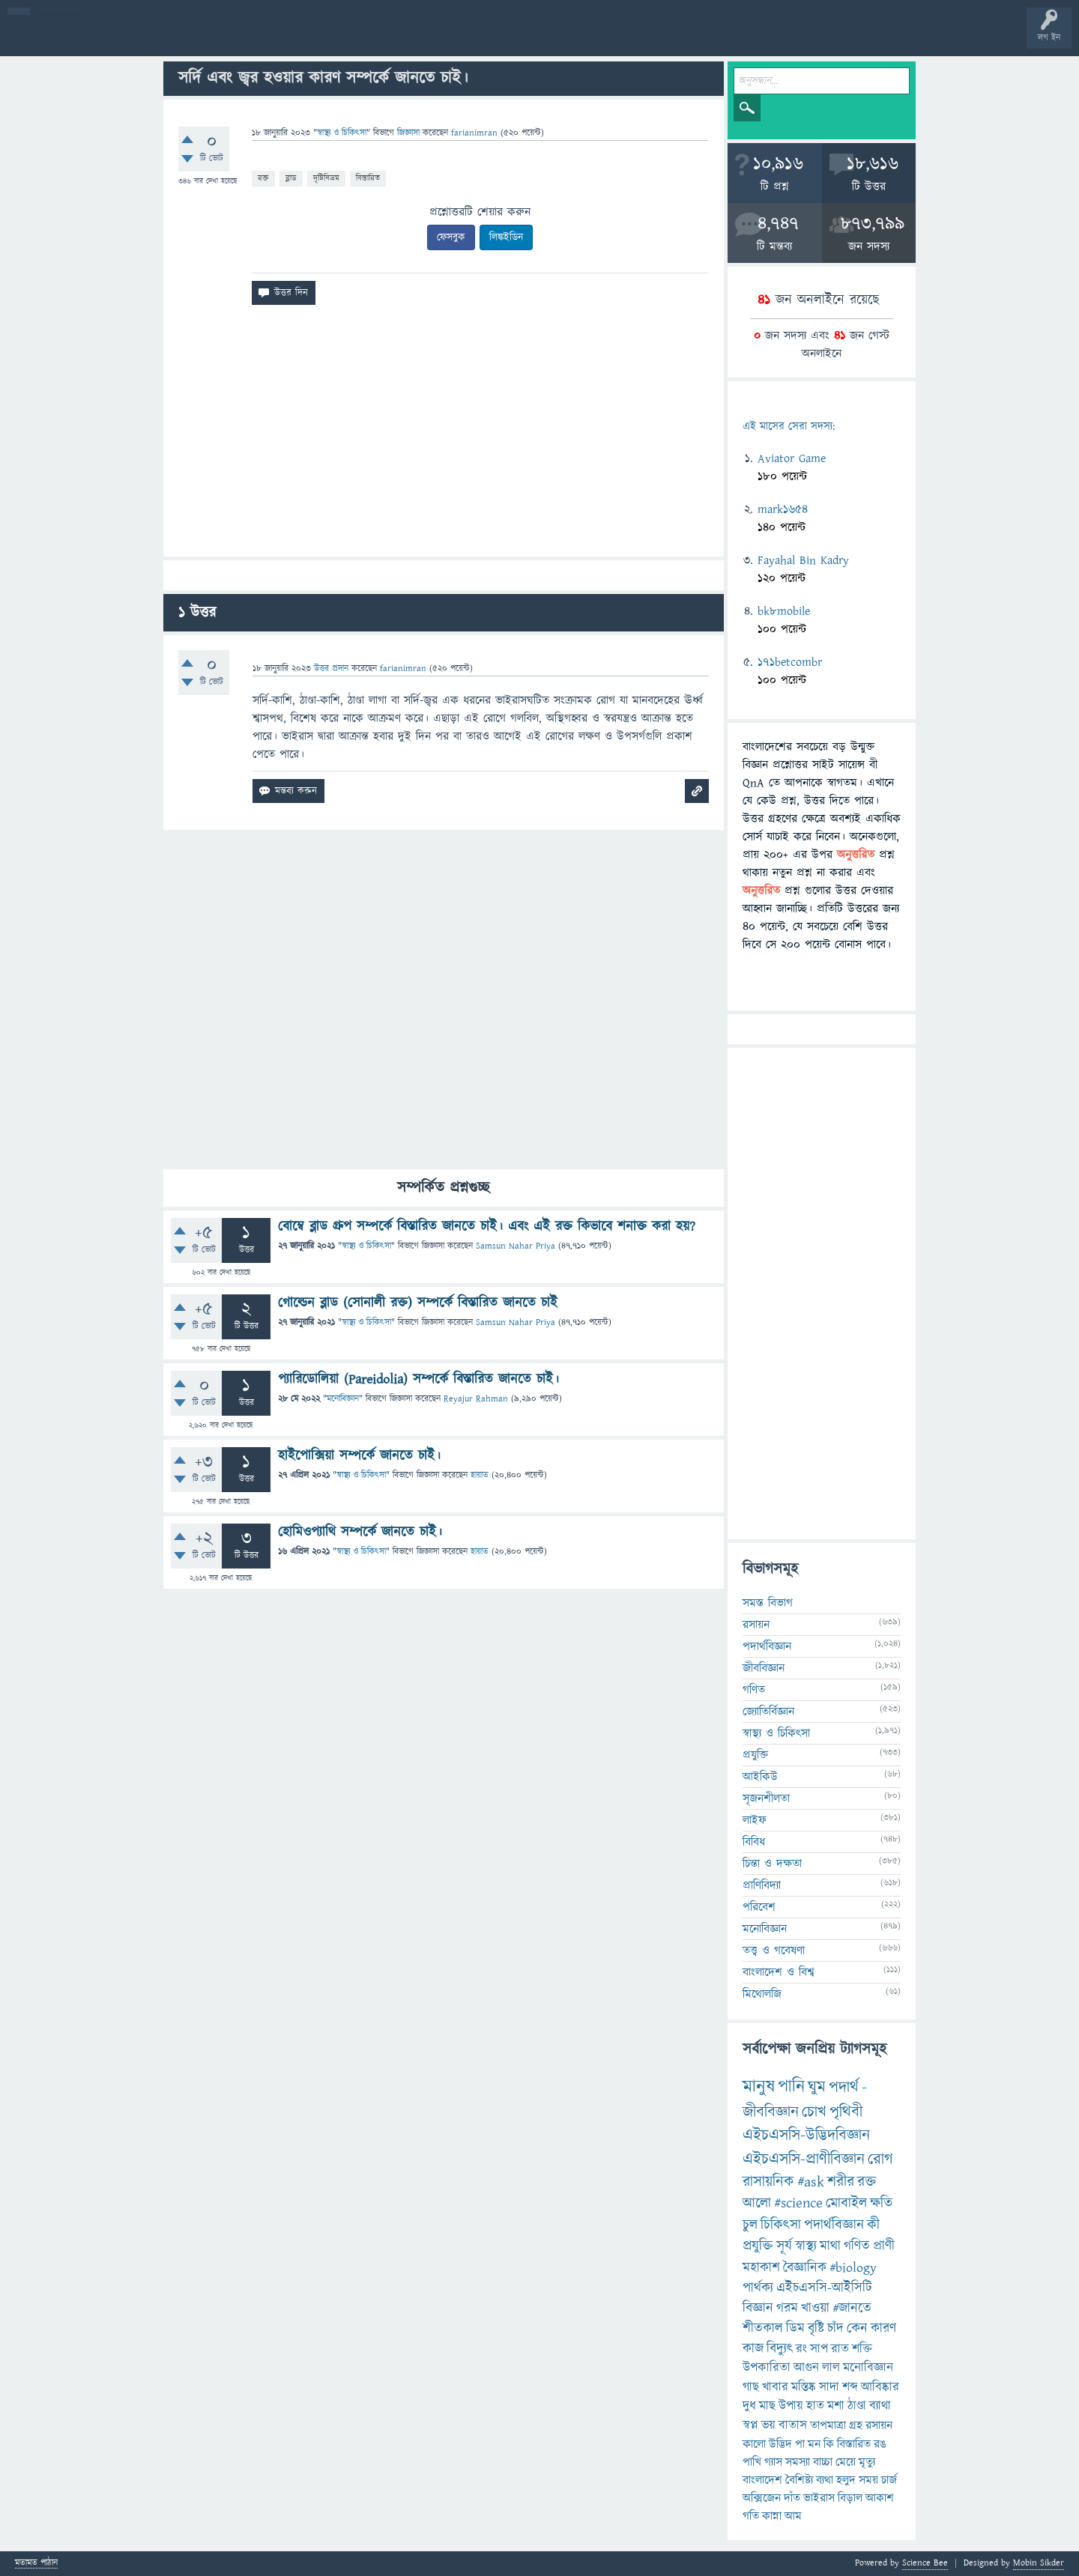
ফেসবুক (451, 237)
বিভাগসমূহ (244, 38)
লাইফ (755, 1820)
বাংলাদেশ (762, 2480)
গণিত (754, 1690)
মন (814, 2444)
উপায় (791, 2406)
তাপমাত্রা (828, 2425)
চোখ (814, 2112)
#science (798, 2203)
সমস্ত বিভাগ (768, 1603)
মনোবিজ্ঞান (343, 1398)
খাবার (775, 2387)
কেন (857, 2328)
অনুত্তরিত (197, 38)
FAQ (383, 38)
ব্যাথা (880, 2406)
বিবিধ (754, 1842)
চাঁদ (835, 2328)
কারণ (883, 2328)
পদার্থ (844, 2087)
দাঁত (792, 2498)
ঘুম (817, 2087)
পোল (512, 38)
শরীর (840, 2182)
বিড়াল (850, 2498)
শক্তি (862, 2349)
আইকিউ (760, 1777)
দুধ (749, 2406)
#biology (853, 2267)
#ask (810, 2182)
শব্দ (850, 2387)
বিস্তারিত (368, 178)
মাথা (830, 2246)
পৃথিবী (845, 2112)
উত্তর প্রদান (331, 668)
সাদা (829, 2387)
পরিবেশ (759, 1907)
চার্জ (889, 2480)
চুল (750, 2225)
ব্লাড (291, 178)
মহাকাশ (761, 2267)
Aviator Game (792, 458)
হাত (815, 2406)
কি (828, 2444)
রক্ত (263, 178)
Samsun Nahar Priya (515, 1246)
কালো (754, 2444)
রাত (840, 2349)
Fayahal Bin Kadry (803, 560)
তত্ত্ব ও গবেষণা (774, 1950)
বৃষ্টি (816, 2328)
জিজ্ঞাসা (410, 133)
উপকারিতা (767, 2368)
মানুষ (759, 2087)
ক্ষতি (881, 2203)
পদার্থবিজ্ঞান (767, 1646)
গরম (787, 2308)
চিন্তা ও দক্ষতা (772, 1863)
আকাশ (879, 2498)
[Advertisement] (443, 437)
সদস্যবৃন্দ (289, 38)
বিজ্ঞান (758, 2308)
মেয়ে (845, 2462)
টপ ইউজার (605, 38)
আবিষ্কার (880, 2387)
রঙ (880, 2444)
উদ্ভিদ (780, 2444)
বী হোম (58, 38)
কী (873, 2225)
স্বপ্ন (750, 2425)
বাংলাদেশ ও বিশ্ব (778, 1972)
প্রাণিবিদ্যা (762, 1885)
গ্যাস (773, 2462)
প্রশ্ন (104, 38)
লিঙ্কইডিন (506, 237)
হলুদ (846, 2480)
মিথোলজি (762, 1994)
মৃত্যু (867, 2462)
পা (800, 2444)
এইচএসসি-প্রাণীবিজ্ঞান (804, 2159)
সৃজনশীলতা (766, 1798)
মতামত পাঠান (36, 2564)
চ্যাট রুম (466, 38)
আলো (757, 2203)
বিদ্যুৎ (780, 2348)
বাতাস (793, 2425)
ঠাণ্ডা (856, 2406)
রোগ (880, 2159)
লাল (831, 2368)
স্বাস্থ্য (806, 2246)
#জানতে (851, 2308)
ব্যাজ (558, 38)
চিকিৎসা (781, 2225)
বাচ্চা (822, 2462)
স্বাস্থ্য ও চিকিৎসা (341, 133)
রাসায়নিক (768, 2182)
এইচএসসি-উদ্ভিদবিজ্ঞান (806, 2135)
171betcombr (790, 662)
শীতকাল (763, 2328)
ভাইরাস (819, 2498)
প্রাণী (884, 2246)
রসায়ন (878, 2425)
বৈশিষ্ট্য (799, 2480)
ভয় (768, 2425)
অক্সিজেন (762, 2498)
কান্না (772, 2516)
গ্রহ (855, 2425)
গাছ (751, 2387)
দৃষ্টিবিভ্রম (326, 178)
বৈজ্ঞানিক (804, 2267)
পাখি (752, 2462)
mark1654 (783, 509)
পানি (791, 2087)
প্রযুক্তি (755, 1755)
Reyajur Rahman (476, 1398)
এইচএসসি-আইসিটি (824, 2288)
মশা (835, 2406)
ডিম (795, 2328)
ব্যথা (824, 2480)
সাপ (819, 2349)
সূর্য (784, 2246)
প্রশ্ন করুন (336, 38)
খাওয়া (815, 2308)
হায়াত (480, 1475)
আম (793, 2516)
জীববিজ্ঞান (764, 1668)
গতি (751, 2516)
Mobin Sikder (1038, 2563)
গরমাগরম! (151, 38)
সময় (868, 2480)
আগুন (806, 2368)
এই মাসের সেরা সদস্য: (789, 426)
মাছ (767, 2406)
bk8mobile (784, 611)
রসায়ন (756, 1624)
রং (801, 2349)
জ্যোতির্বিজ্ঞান (768, 1711)
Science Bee (925, 2563)
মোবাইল (846, 2203)
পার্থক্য (758, 2288)
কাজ (753, 2348)
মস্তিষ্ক (803, 2387)
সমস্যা (797, 2462)
